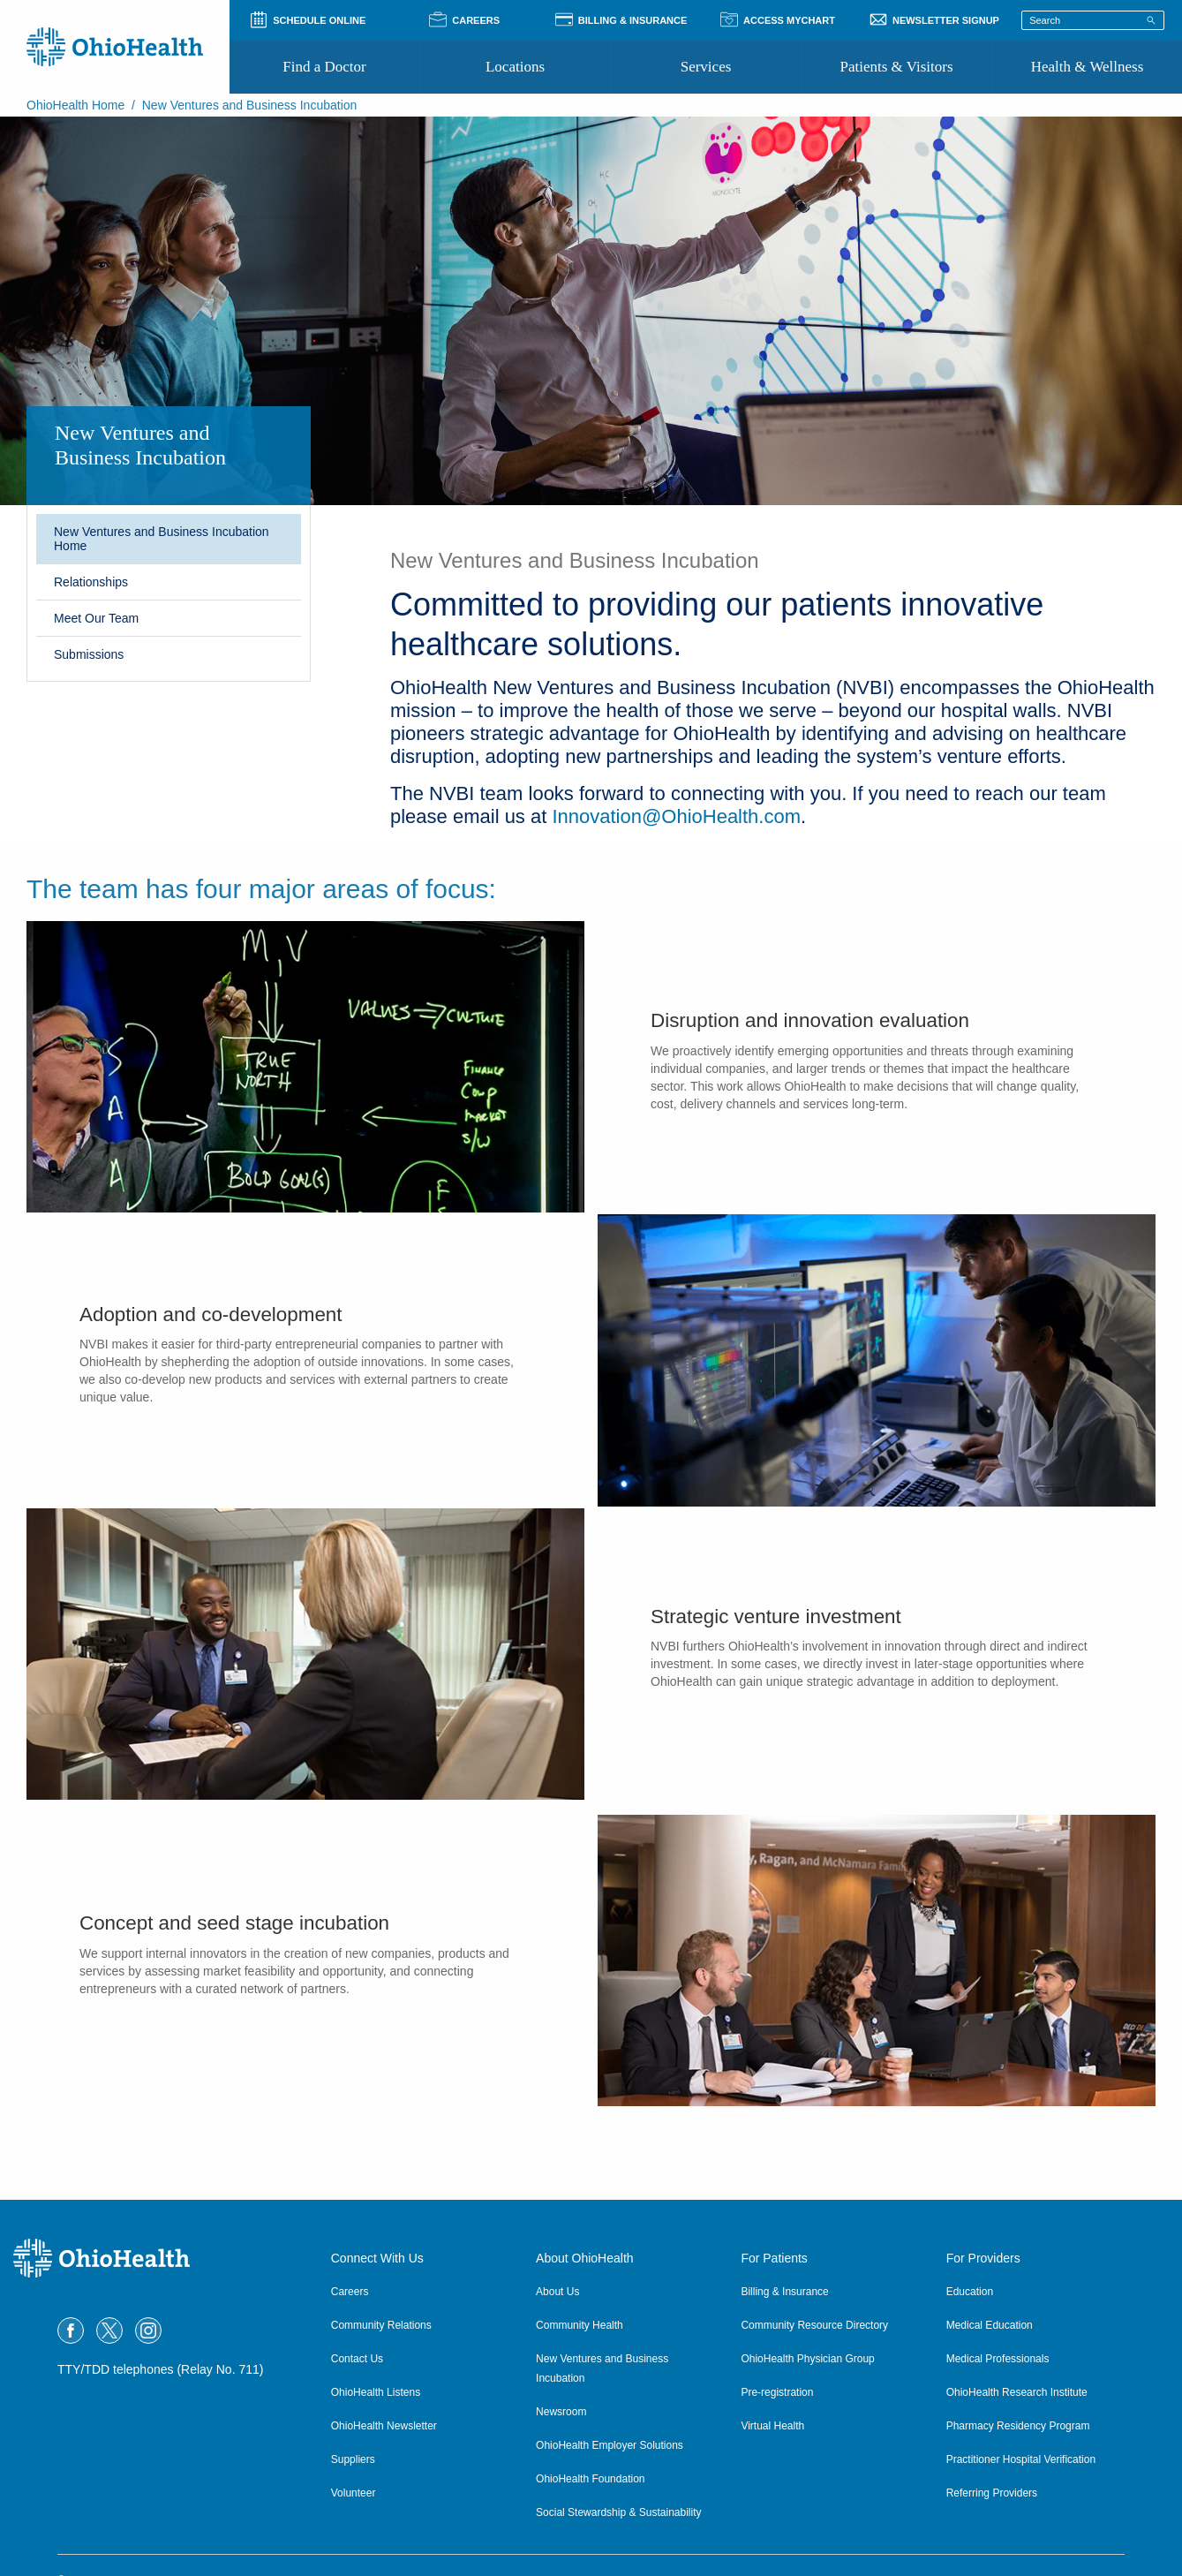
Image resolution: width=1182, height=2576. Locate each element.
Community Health (579, 2325)
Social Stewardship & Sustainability (618, 2512)
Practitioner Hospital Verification (1020, 2459)
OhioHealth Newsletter (384, 2426)
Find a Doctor (323, 66)
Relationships (91, 582)
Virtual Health (772, 2426)
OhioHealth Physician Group (807, 2359)
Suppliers (353, 2459)
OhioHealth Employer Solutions (609, 2445)
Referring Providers (991, 2493)
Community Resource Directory (814, 2325)
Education (969, 2291)
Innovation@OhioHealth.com (676, 816)
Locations (515, 66)
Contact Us (357, 2359)
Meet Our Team (96, 618)
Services (706, 66)
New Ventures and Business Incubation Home (161, 539)
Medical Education (989, 2325)
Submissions (89, 654)
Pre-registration (777, 2392)
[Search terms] (1092, 20)
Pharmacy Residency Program (1018, 2426)
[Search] (1151, 19)
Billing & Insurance (784, 2291)
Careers (350, 2291)
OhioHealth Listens (375, 2392)
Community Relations (381, 2325)
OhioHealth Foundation (590, 2479)
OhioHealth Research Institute (1017, 2392)
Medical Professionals (998, 2359)
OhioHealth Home (75, 105)
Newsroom (561, 2412)
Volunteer (353, 2493)
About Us (557, 2291)
